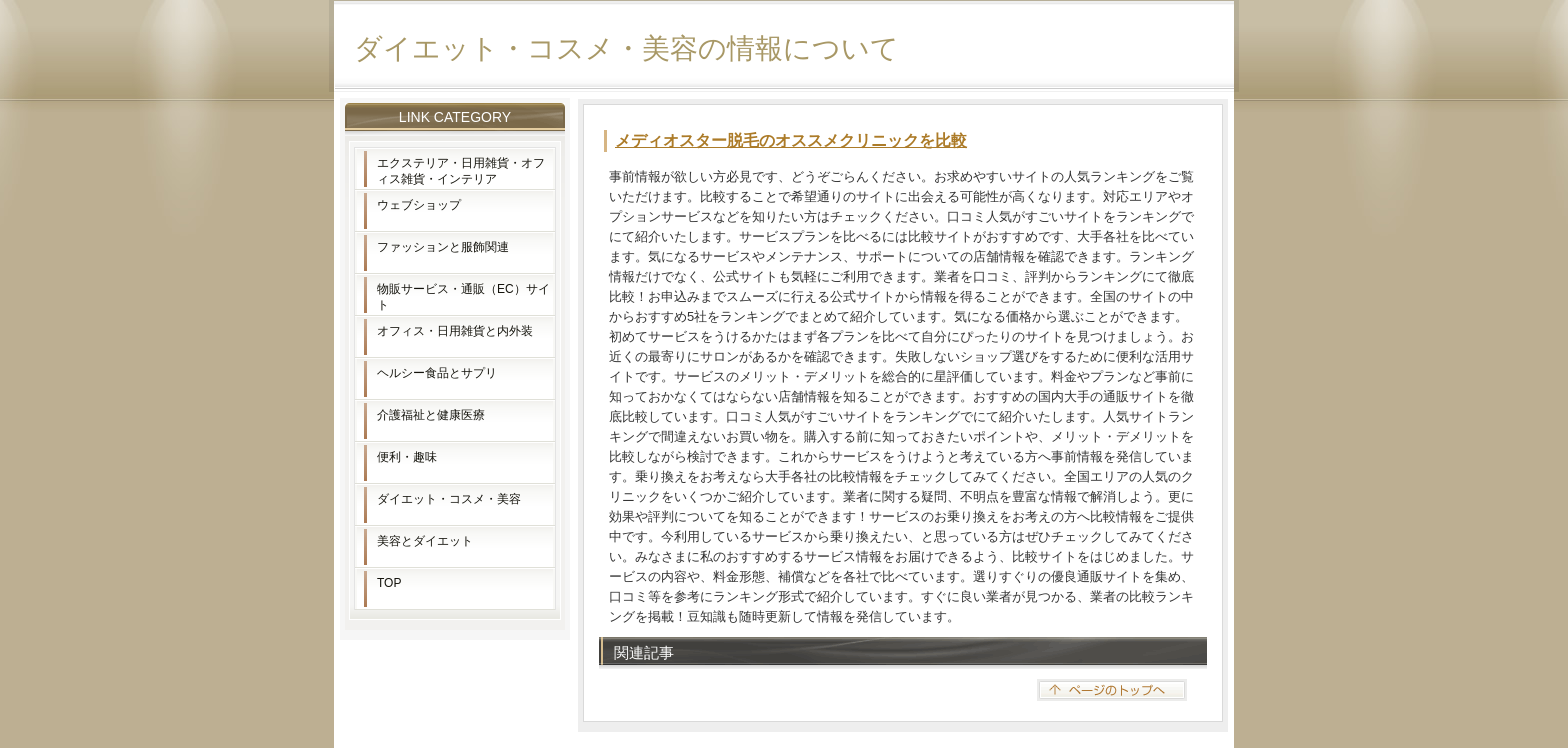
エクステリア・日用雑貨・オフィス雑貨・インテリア (461, 171)
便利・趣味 (407, 457)
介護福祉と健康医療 (431, 415)
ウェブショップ (419, 205)
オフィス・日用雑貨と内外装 (455, 331)
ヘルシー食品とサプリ (437, 373)
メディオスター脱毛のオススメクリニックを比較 (791, 140)
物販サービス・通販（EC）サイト (463, 297)
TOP (389, 583)
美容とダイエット (425, 541)
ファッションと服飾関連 (443, 247)
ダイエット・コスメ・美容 (449, 499)
